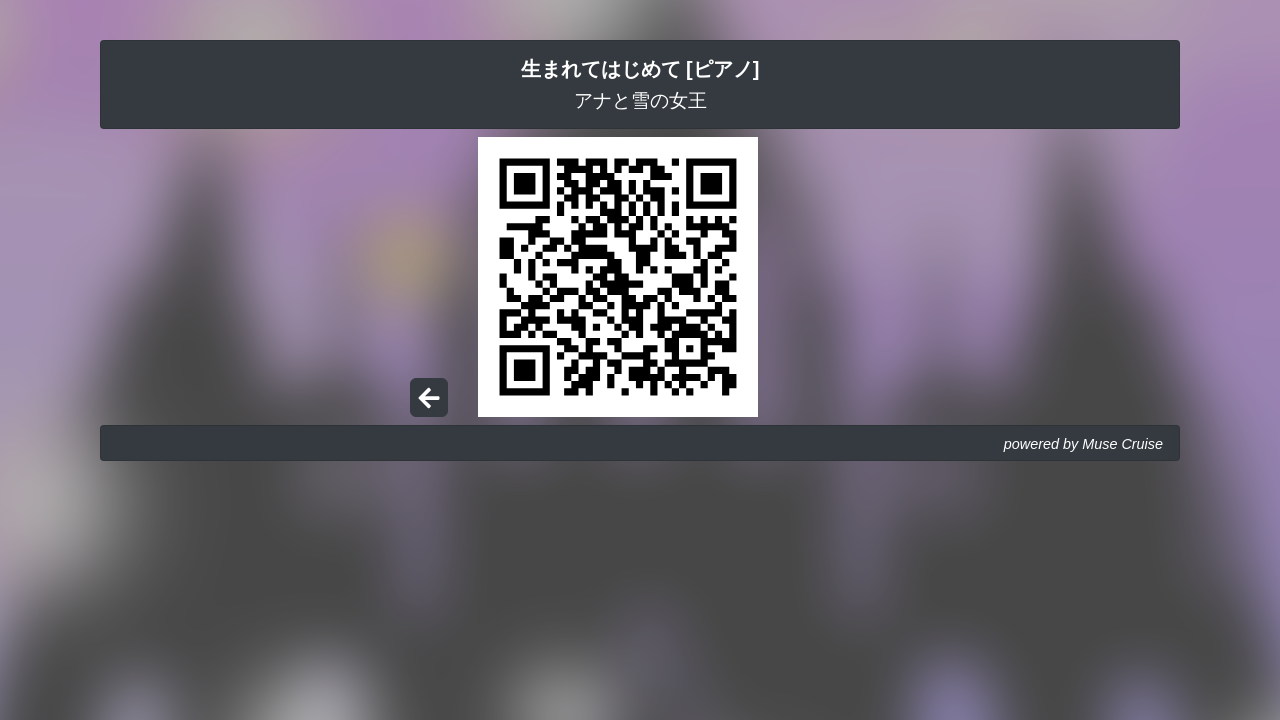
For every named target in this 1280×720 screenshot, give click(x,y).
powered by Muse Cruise (1083, 444)
